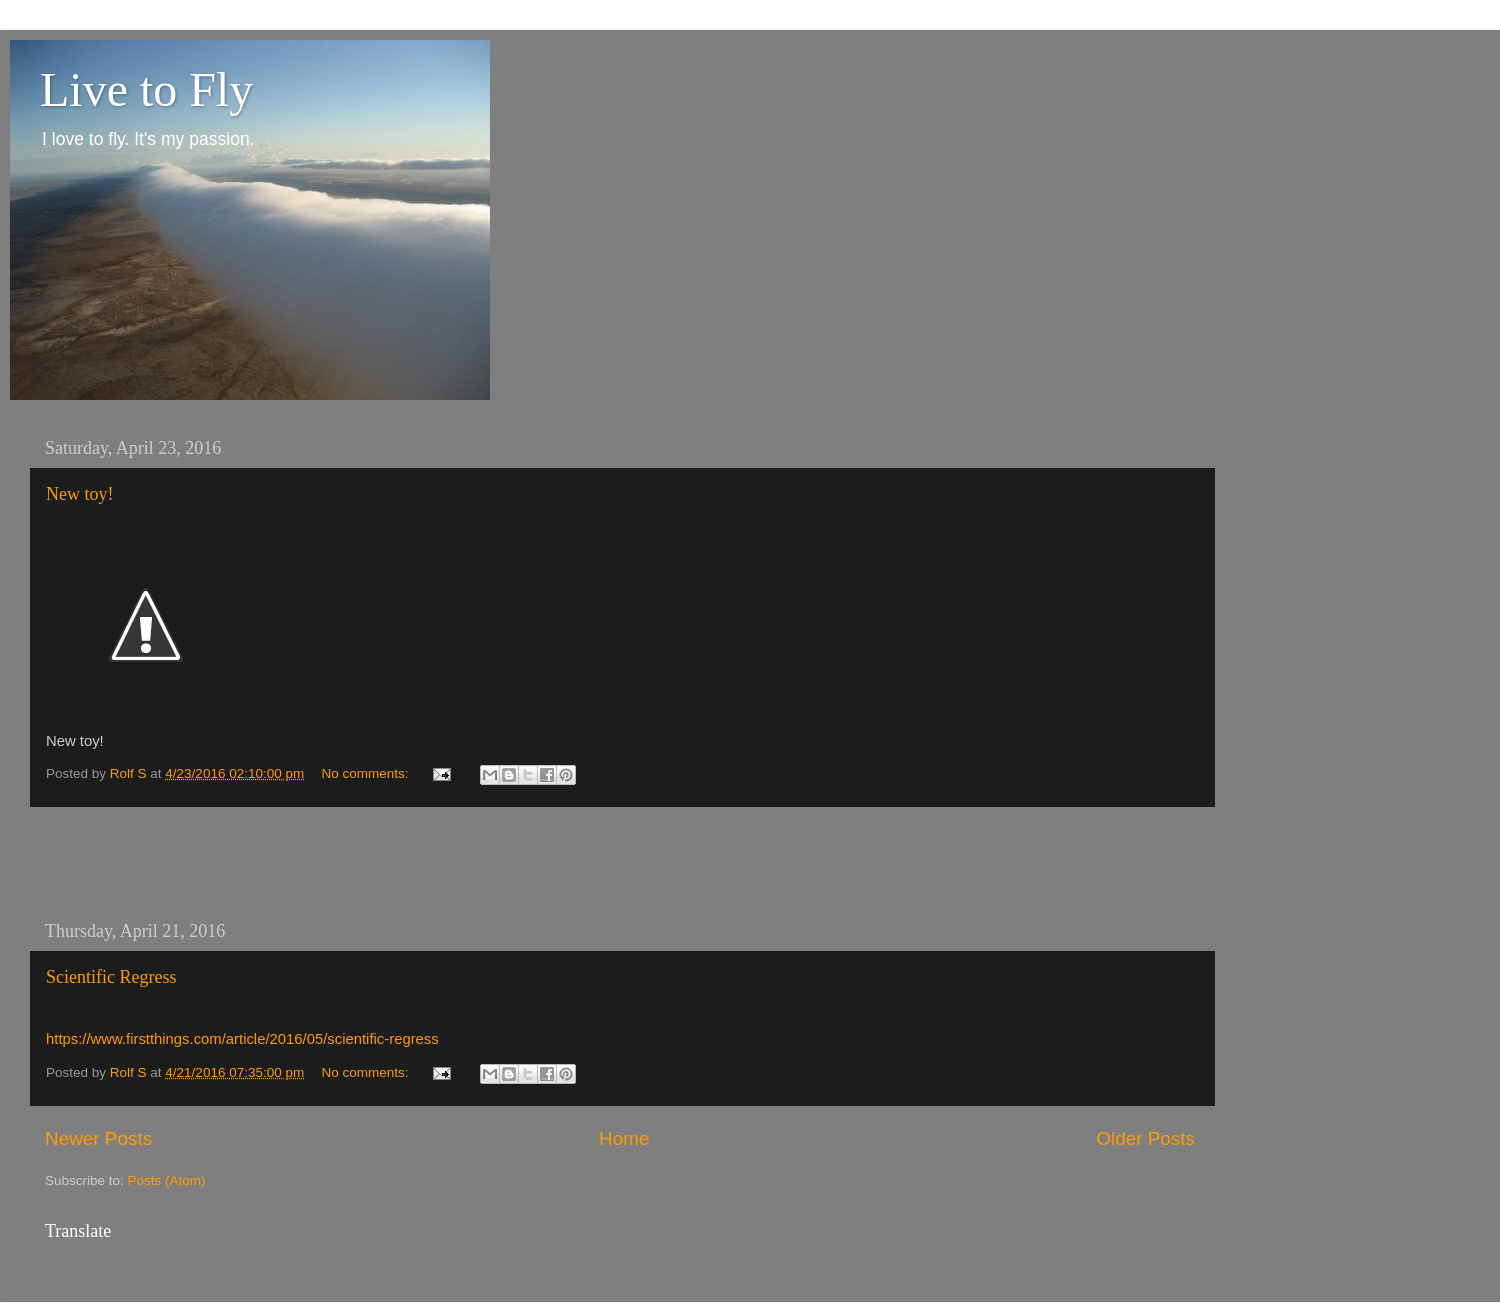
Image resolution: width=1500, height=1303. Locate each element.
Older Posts (1145, 1138)
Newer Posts (98, 1138)
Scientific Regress (111, 977)
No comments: (366, 773)
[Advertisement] (620, 864)
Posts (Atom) (167, 1180)
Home (624, 1138)
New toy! (79, 494)
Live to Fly (146, 89)
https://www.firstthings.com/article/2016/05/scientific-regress (242, 1039)
